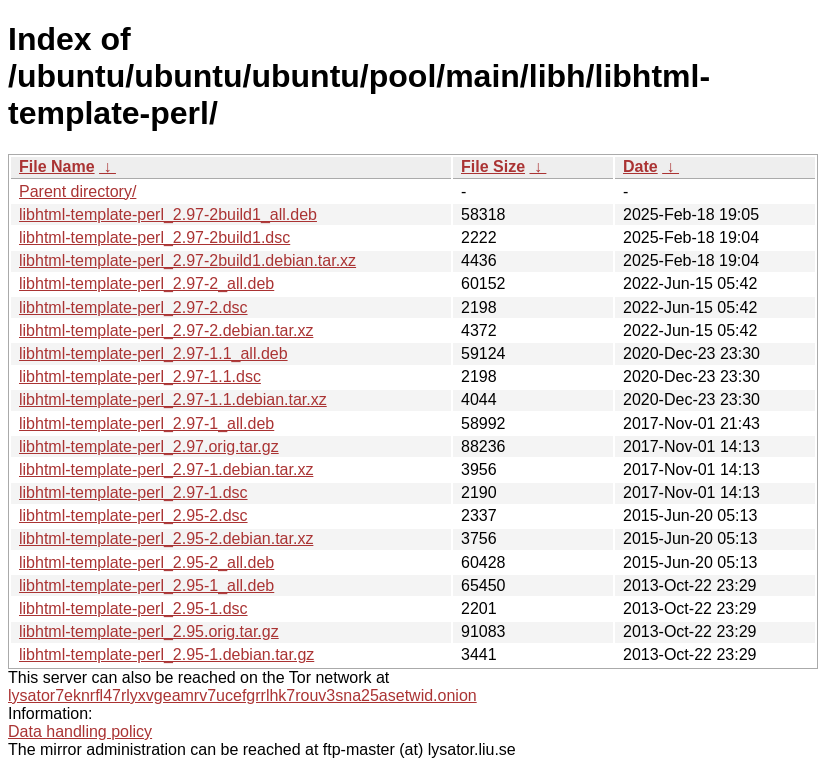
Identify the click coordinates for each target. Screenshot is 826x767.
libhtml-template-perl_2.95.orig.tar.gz (149, 631)
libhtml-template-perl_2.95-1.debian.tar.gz (166, 654)
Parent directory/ (77, 191)
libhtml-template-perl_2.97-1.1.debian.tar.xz (173, 399)
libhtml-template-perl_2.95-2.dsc (133, 515)
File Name (57, 166)
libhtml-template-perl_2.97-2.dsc (133, 307)
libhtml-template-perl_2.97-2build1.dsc (154, 237)
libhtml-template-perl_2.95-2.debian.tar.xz (166, 538)
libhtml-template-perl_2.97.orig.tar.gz (149, 446)
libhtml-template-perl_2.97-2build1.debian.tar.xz (187, 260)
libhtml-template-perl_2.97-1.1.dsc (140, 376)
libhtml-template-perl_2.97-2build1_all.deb (168, 214)
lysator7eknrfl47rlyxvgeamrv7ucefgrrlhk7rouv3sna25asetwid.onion (242, 695)
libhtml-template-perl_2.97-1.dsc (133, 492)
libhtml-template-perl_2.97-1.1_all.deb (153, 353)
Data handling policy (80, 731)
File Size (493, 166)
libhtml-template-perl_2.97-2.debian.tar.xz (166, 330)
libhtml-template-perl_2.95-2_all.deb (146, 562)
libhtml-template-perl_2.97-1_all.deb (146, 423)
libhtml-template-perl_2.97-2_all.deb (146, 283)
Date (640, 166)
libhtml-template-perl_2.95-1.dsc (133, 608)
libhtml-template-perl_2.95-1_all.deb (146, 585)
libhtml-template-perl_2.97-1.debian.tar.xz (166, 469)
